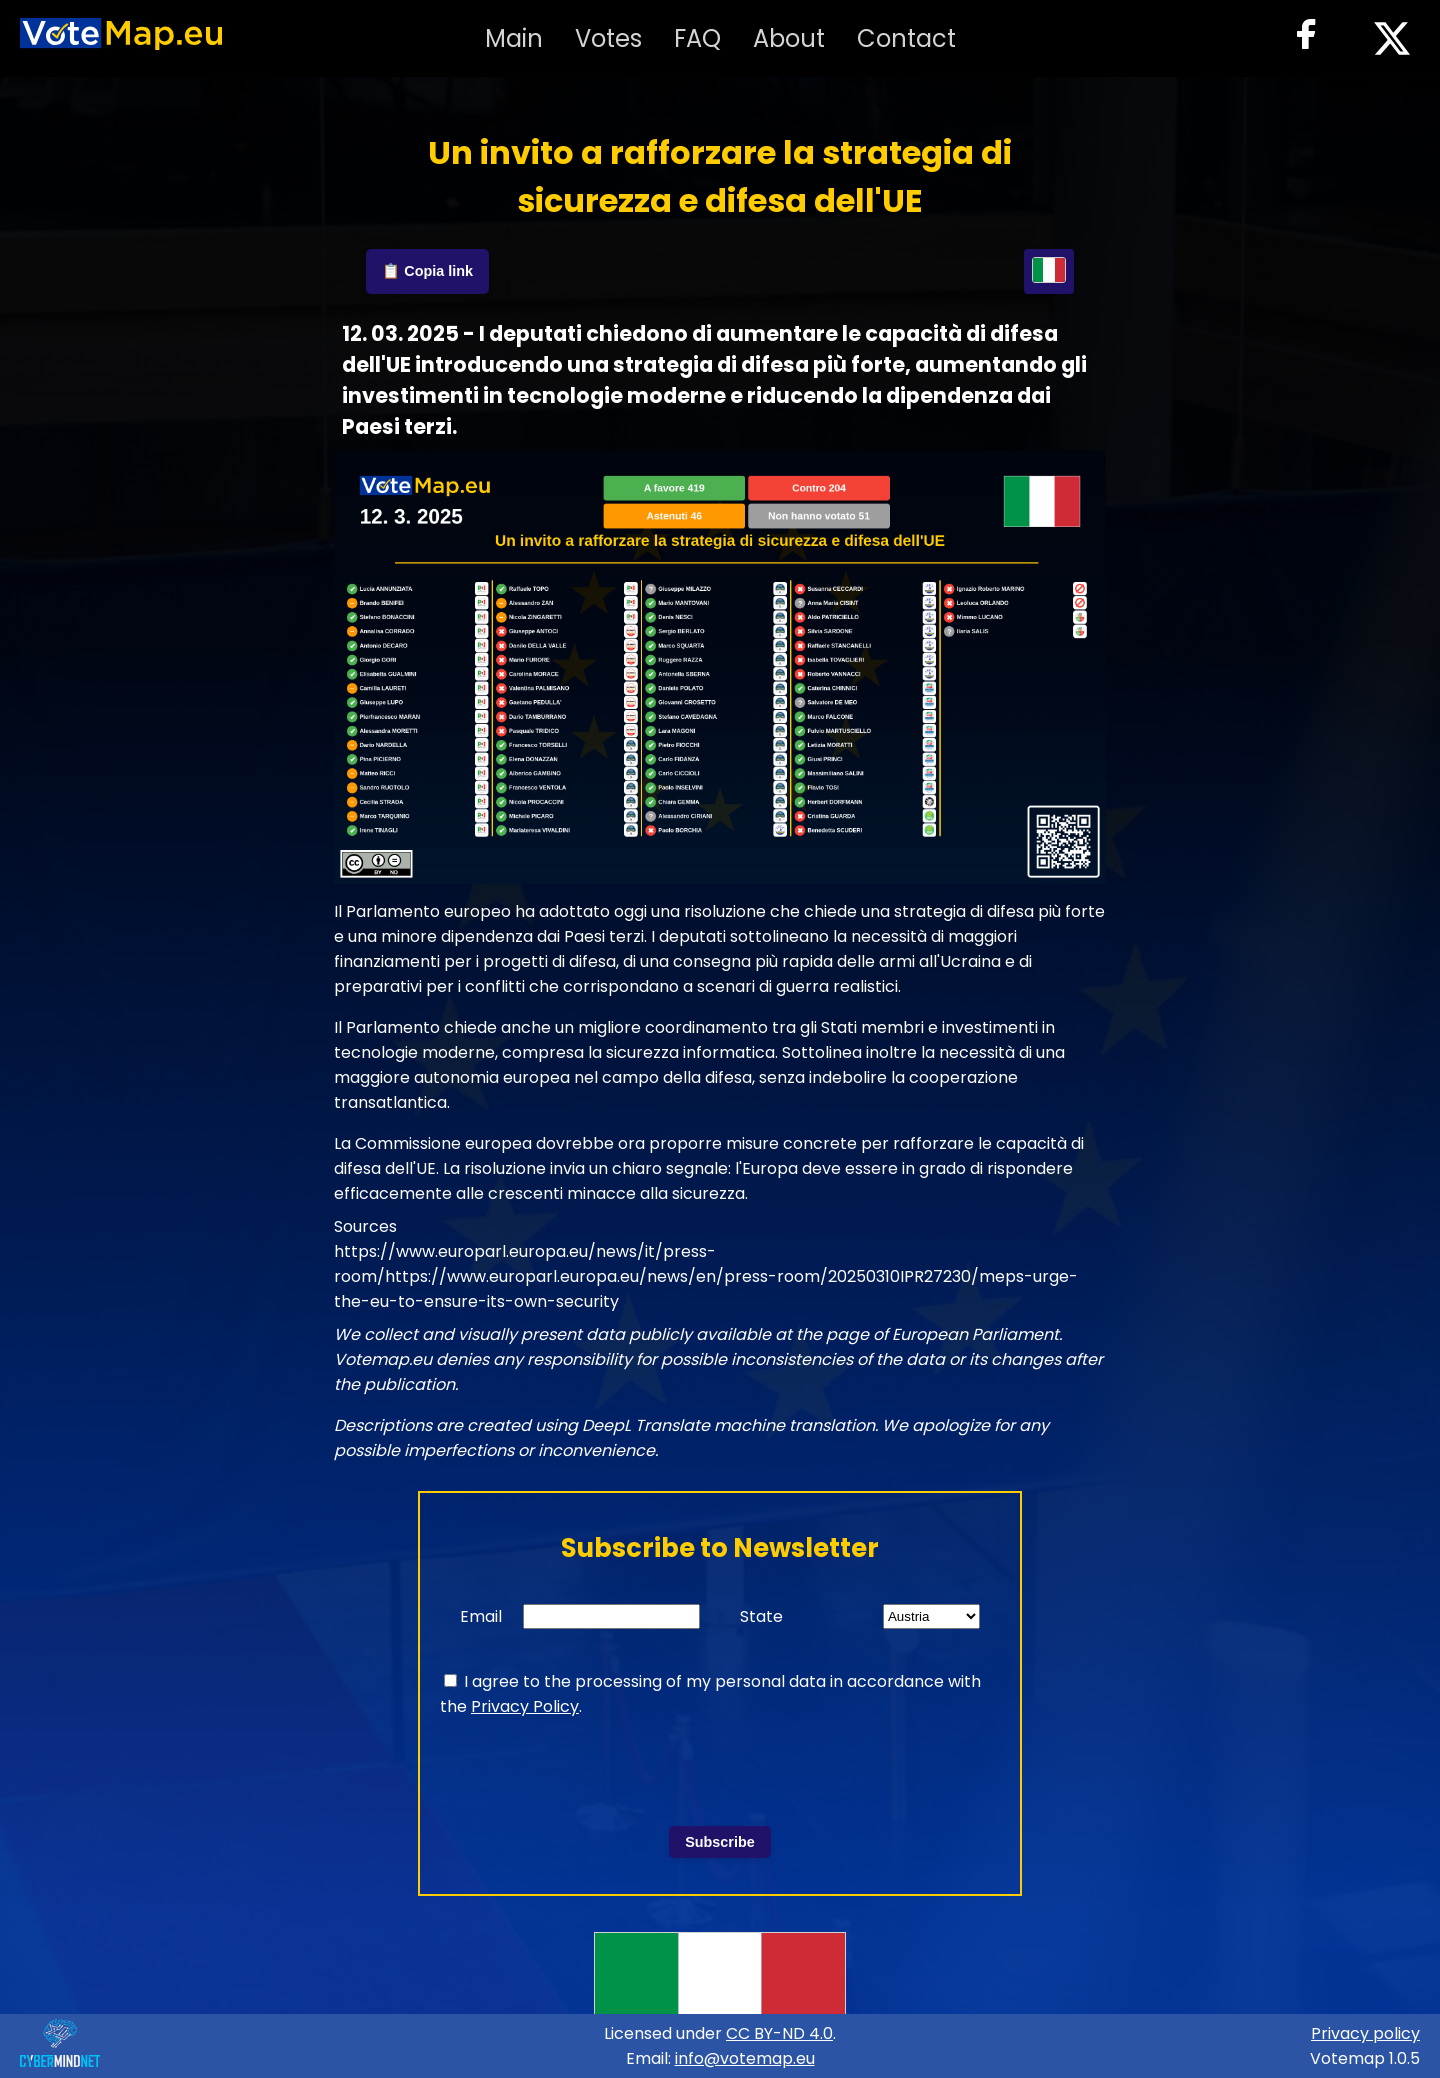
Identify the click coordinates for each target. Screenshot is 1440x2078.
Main (514, 38)
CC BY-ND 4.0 (779, 2033)
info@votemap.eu (745, 2058)
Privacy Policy (525, 1706)
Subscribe (720, 1842)
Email (481, 1616)
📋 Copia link (427, 271)
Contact (906, 38)
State (761, 1616)
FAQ (697, 38)
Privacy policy (1365, 2033)
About (789, 38)
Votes (608, 38)
